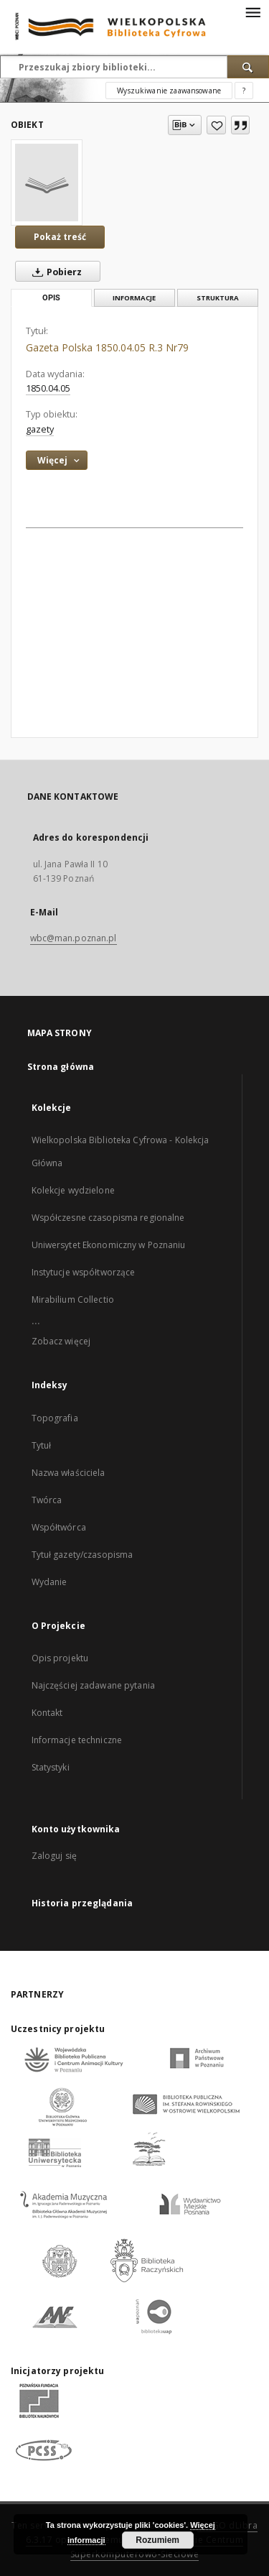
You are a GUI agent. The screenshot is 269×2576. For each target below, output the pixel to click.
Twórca (47, 1500)
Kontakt (47, 1713)
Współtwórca (59, 1527)
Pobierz (54, 271)
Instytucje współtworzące (84, 1272)
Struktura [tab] (218, 298)
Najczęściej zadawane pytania (93, 1685)
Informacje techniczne (77, 1740)
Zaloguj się (54, 1856)
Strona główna (61, 1067)
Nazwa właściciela (68, 1473)
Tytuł (42, 1445)
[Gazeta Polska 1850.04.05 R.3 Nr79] (46, 182)
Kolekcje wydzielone (73, 1190)
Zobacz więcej (61, 1341)
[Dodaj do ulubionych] (216, 125)
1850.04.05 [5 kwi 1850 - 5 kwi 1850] (48, 388)
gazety (40, 429)
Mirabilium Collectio (73, 1299)
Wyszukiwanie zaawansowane (169, 91)
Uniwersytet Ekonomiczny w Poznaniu (109, 1245)
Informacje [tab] (134, 298)
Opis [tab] (51, 298)
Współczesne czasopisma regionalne (108, 1217)
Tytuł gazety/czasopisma (82, 1554)
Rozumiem (157, 2540)
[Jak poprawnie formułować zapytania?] (244, 90)
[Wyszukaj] (248, 66)
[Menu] (252, 11)
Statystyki (51, 1767)
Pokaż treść (60, 237)
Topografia (55, 1418)
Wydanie (49, 1582)
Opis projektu (60, 1658)
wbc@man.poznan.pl (73, 938)
